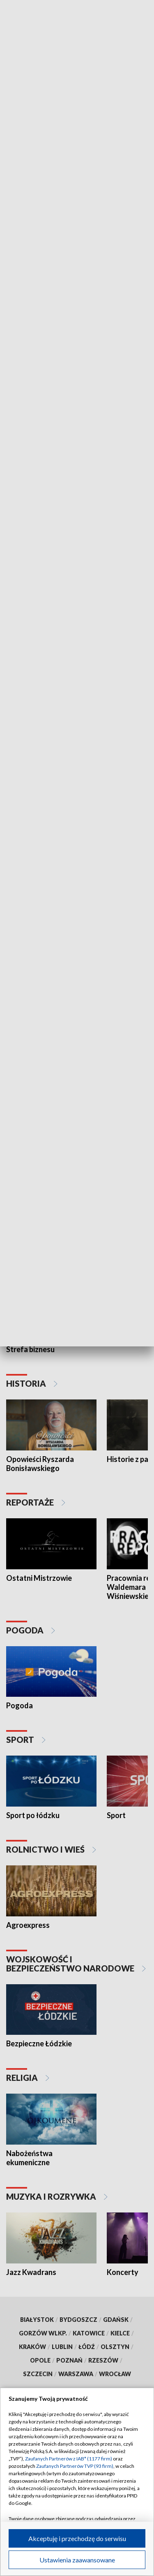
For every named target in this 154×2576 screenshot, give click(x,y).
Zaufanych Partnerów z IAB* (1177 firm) (68, 2459)
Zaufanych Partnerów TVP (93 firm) (74, 2466)
